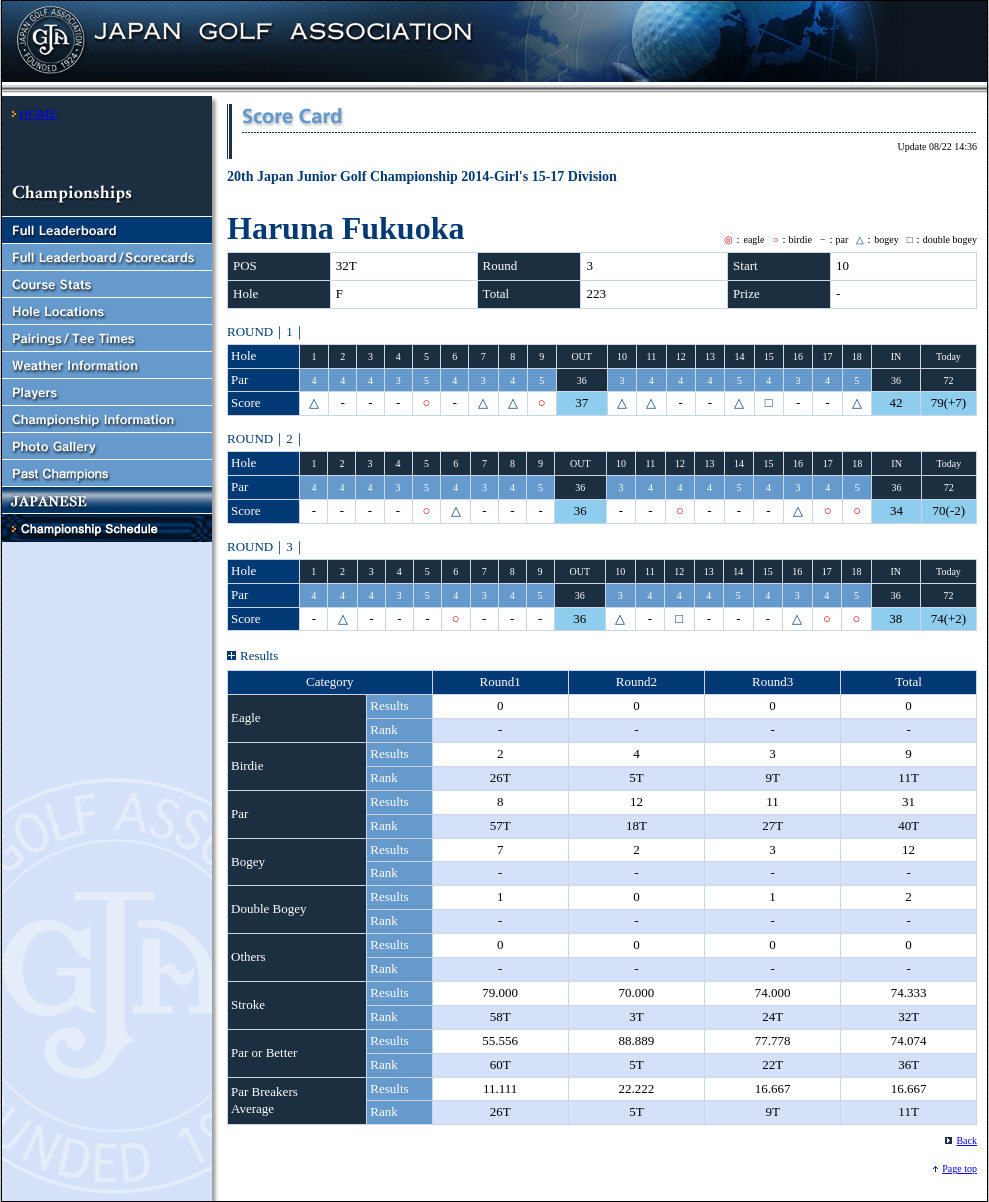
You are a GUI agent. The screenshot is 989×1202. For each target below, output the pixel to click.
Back (966, 1140)
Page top (959, 1168)
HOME (38, 113)
